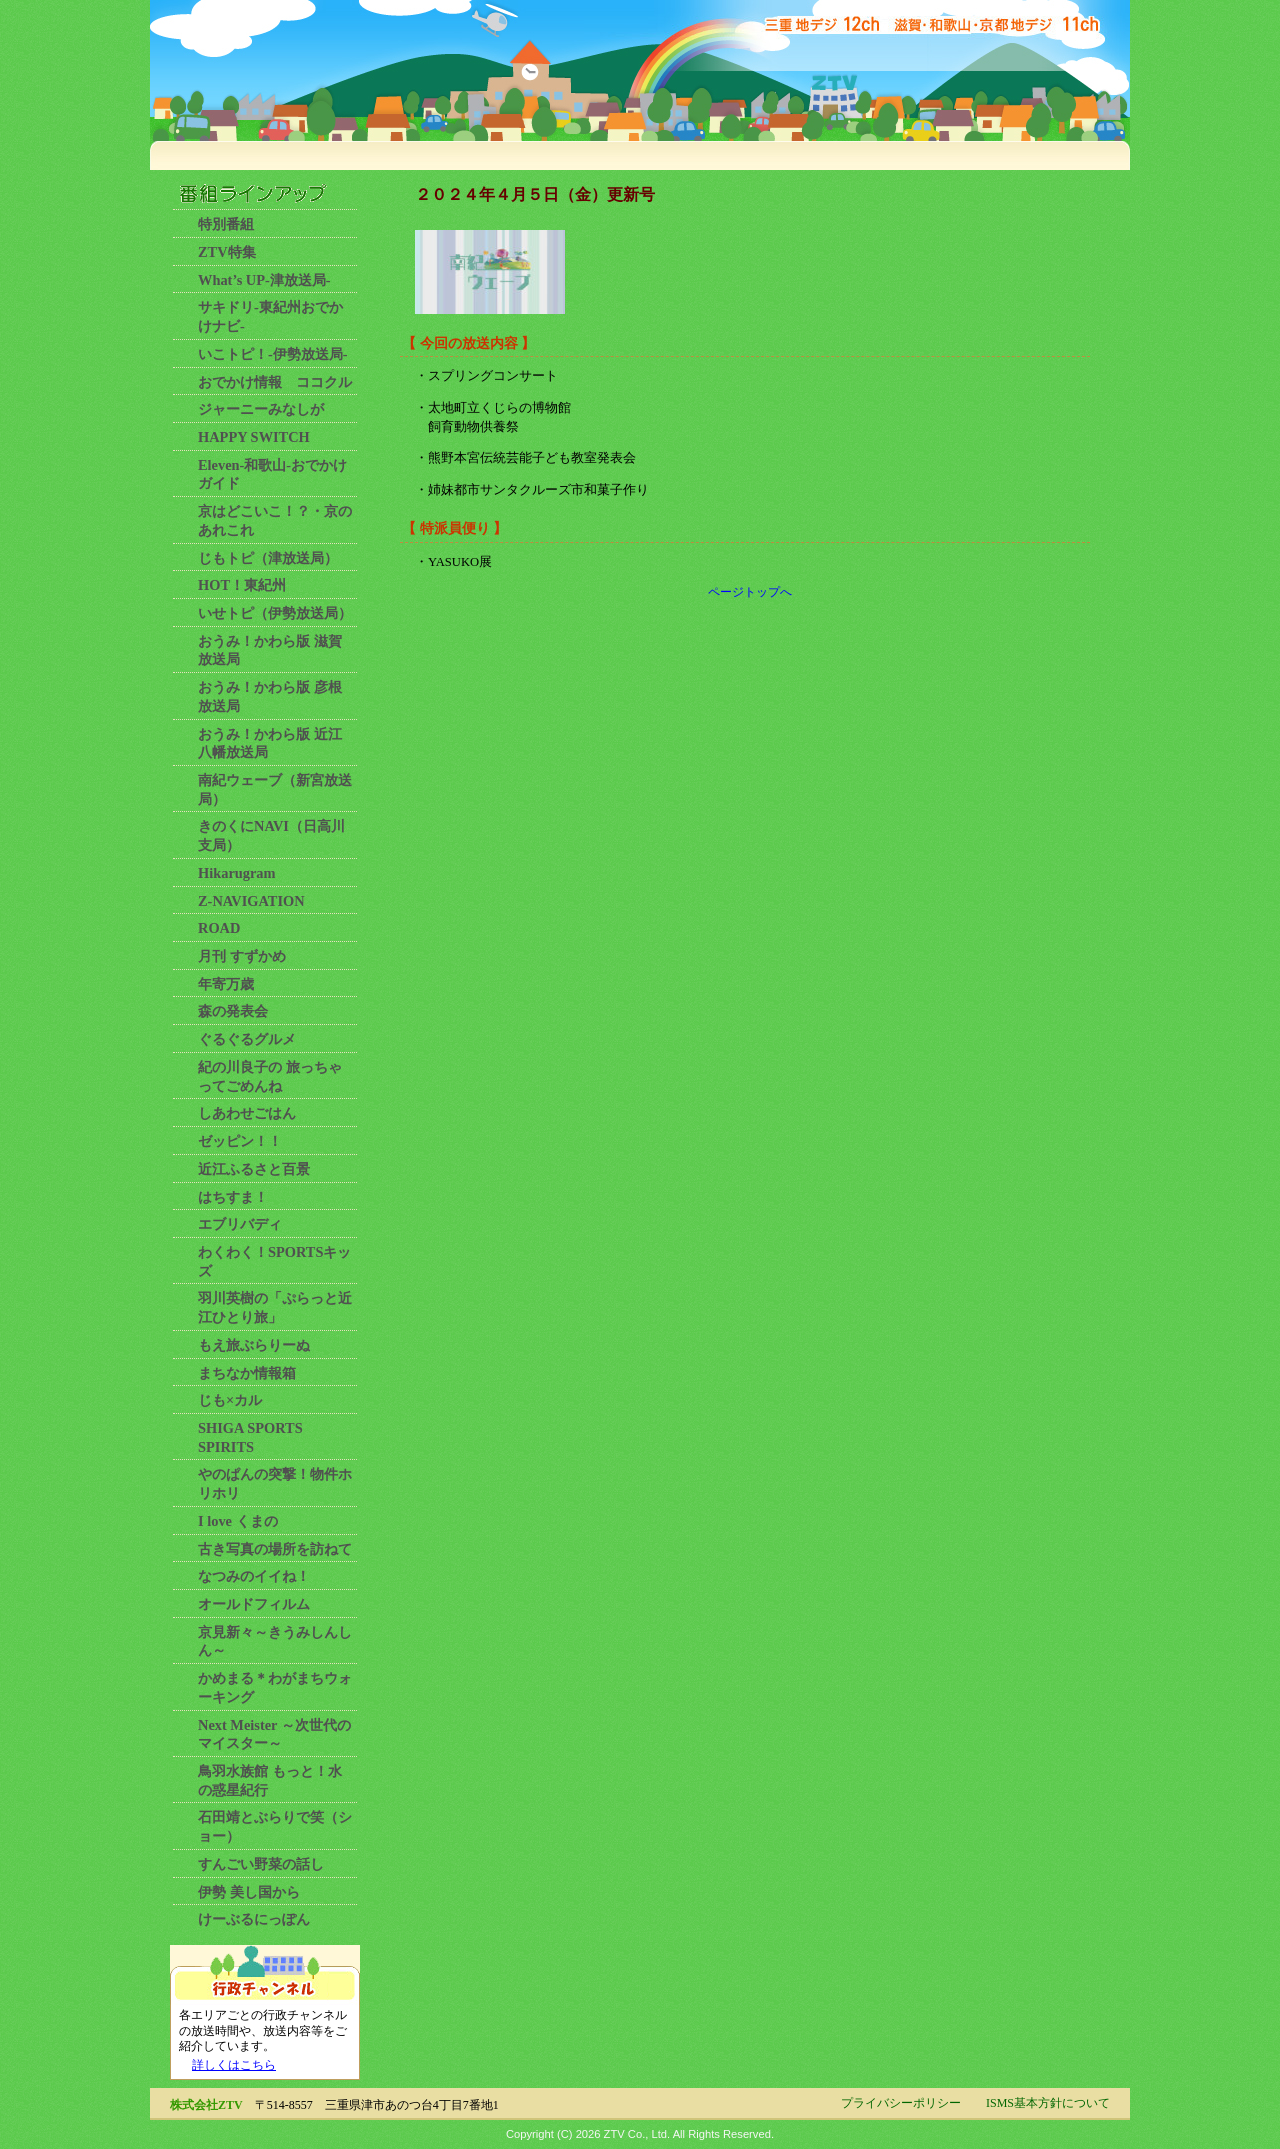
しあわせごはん (247, 1113)
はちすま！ (233, 1197)
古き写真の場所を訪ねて (275, 1549)
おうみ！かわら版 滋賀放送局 (270, 650)
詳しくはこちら (234, 2065)
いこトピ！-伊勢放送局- (273, 354)
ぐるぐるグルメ (247, 1039)
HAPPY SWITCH (254, 437)
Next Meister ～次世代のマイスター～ (274, 1734)
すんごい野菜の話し (261, 1864)
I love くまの (238, 1521)
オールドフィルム (254, 1604)
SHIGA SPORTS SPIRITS (250, 1437)
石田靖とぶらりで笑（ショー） (275, 1826)
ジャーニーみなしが (261, 409)
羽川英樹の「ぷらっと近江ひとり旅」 (275, 1307)
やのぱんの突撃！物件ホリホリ (275, 1483)
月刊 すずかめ (242, 956)
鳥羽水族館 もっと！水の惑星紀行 (270, 1780)
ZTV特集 (227, 252)
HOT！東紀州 (242, 585)
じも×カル (230, 1400)
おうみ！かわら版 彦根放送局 (270, 696)
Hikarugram (237, 873)
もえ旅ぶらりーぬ (254, 1345)
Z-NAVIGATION (251, 901)
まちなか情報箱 (247, 1373)
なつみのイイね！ (254, 1576)
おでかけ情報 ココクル (275, 382)
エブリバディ (240, 1224)
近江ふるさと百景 (254, 1169)
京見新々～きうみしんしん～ (275, 1641)
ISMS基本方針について (1048, 2103)
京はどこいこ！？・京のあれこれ (275, 520)
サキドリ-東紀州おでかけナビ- (270, 316)
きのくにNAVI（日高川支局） (271, 835)
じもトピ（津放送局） (268, 558)
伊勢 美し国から (249, 1892)
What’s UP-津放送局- (264, 280)
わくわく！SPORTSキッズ (274, 1261)
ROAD (219, 928)
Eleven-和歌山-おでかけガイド (272, 474)
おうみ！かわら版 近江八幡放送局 (270, 743)
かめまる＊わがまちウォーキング (275, 1687)
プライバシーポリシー (901, 2103)
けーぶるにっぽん (254, 1919)
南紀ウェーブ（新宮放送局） (275, 789)
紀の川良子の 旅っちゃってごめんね (270, 1076)
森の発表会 (233, 1011)
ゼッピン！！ (240, 1141)
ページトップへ (750, 592)
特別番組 (226, 224)
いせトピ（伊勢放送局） (275, 613)
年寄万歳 (226, 984)
